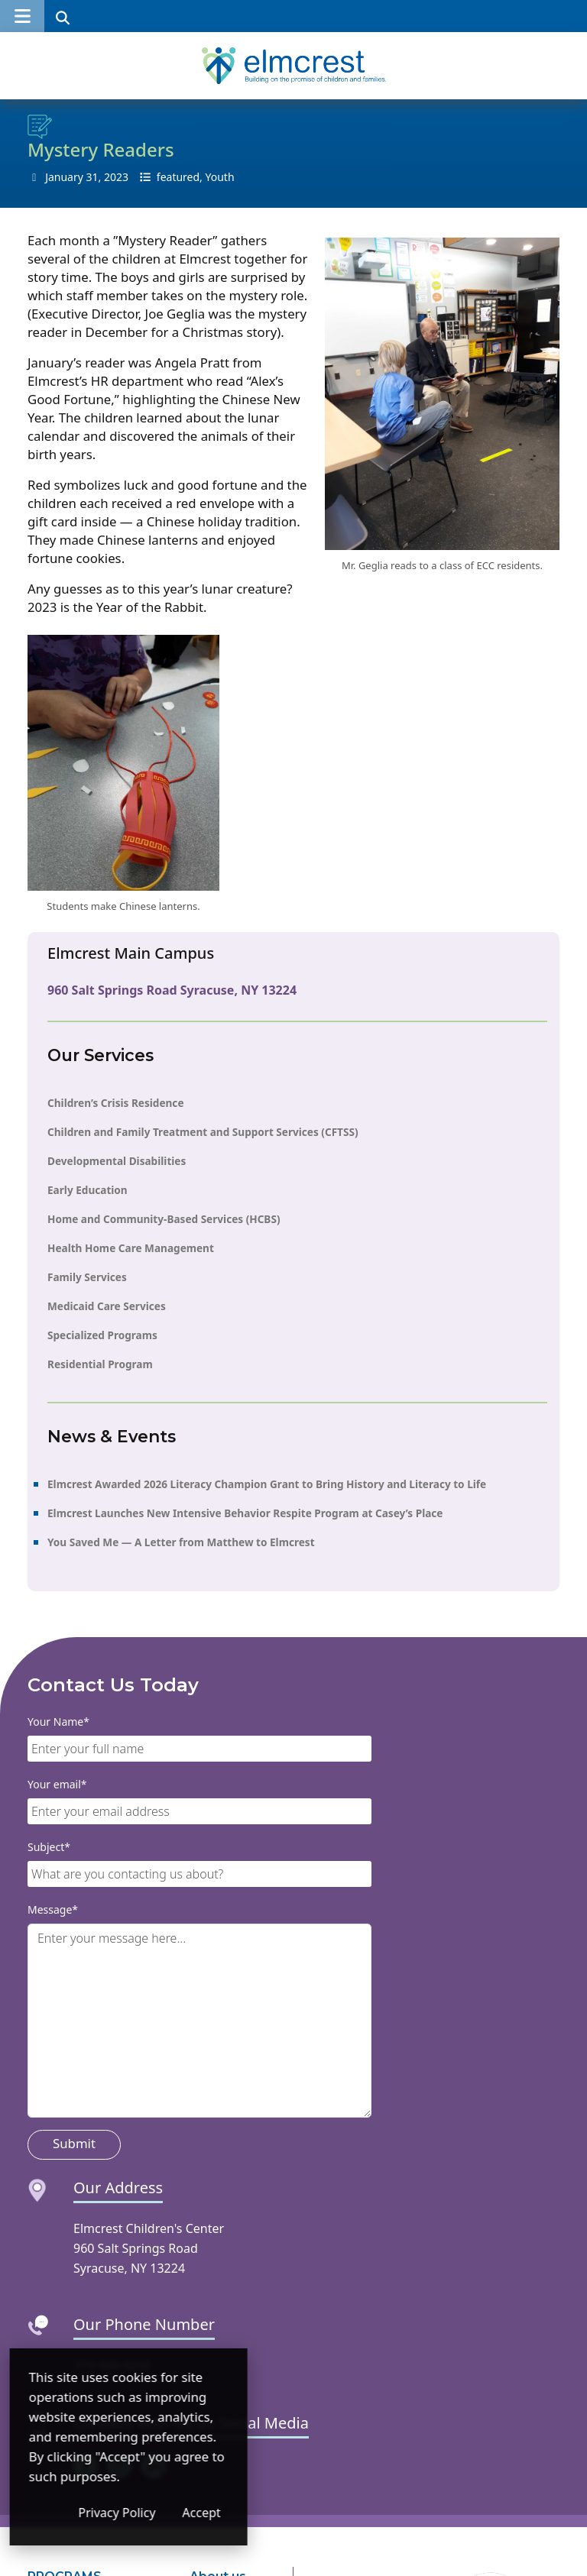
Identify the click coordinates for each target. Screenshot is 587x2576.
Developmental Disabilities (116, 1161)
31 (92, 177)
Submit (74, 2143)
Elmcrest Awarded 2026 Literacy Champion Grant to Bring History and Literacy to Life (266, 1484)
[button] (22, 16)
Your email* (57, 1784)
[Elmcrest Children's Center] (294, 65)
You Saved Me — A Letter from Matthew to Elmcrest (181, 1542)
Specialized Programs (102, 1335)
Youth (220, 177)
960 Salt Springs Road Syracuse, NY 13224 (172, 990)
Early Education (87, 1190)
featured (178, 177)
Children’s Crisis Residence (115, 1102)
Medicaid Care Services (106, 1306)
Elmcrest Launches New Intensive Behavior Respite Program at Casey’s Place (245, 1513)
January (64, 177)
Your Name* (58, 1721)
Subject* (49, 1847)
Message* (53, 1909)
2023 (116, 177)
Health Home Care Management (130, 1248)
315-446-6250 (112, 2365)
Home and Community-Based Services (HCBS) (164, 1219)
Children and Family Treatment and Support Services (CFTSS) (202, 1132)
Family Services (87, 1277)
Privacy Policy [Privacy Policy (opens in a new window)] (206, 2512)
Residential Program (100, 1364)
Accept (290, 2512)
